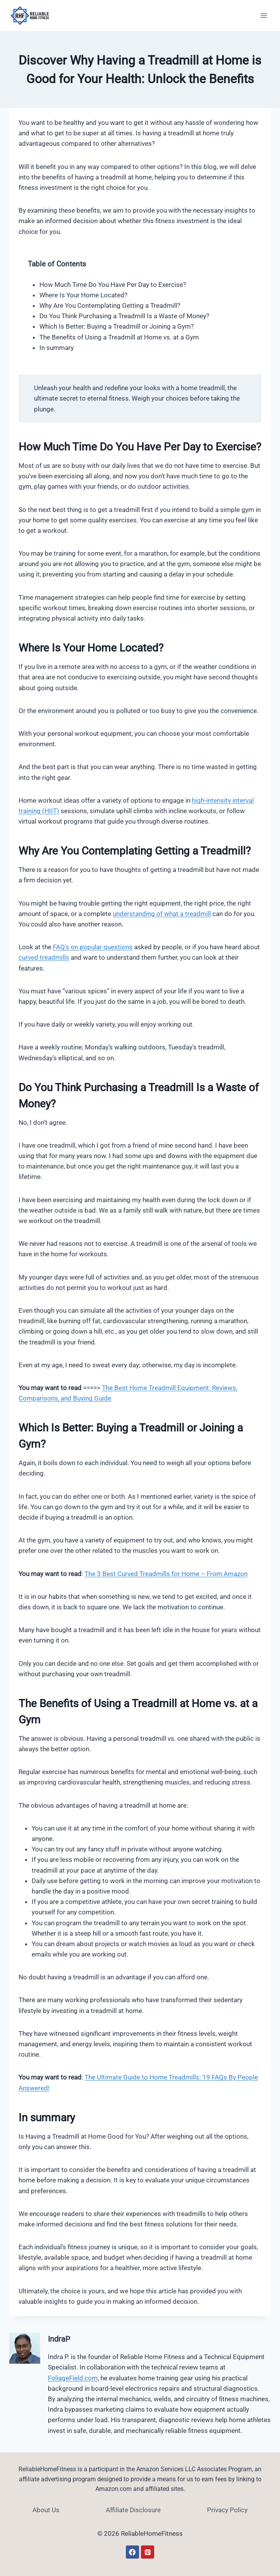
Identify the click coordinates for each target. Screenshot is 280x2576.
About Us (45, 2510)
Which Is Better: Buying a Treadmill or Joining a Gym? (116, 326)
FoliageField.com (73, 2378)
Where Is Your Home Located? (83, 295)
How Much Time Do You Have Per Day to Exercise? (112, 284)
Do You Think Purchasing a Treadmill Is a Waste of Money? (124, 316)
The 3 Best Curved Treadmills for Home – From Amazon (166, 1574)
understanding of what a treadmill (162, 914)
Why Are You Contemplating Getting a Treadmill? (109, 305)
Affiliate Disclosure (133, 2510)
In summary (56, 347)
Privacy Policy (227, 2510)
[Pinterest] (147, 2552)
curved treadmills (44, 957)
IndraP (59, 2339)
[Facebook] (132, 2552)
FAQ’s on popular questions (92, 947)
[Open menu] (263, 15)
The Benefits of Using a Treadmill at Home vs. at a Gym (119, 337)
